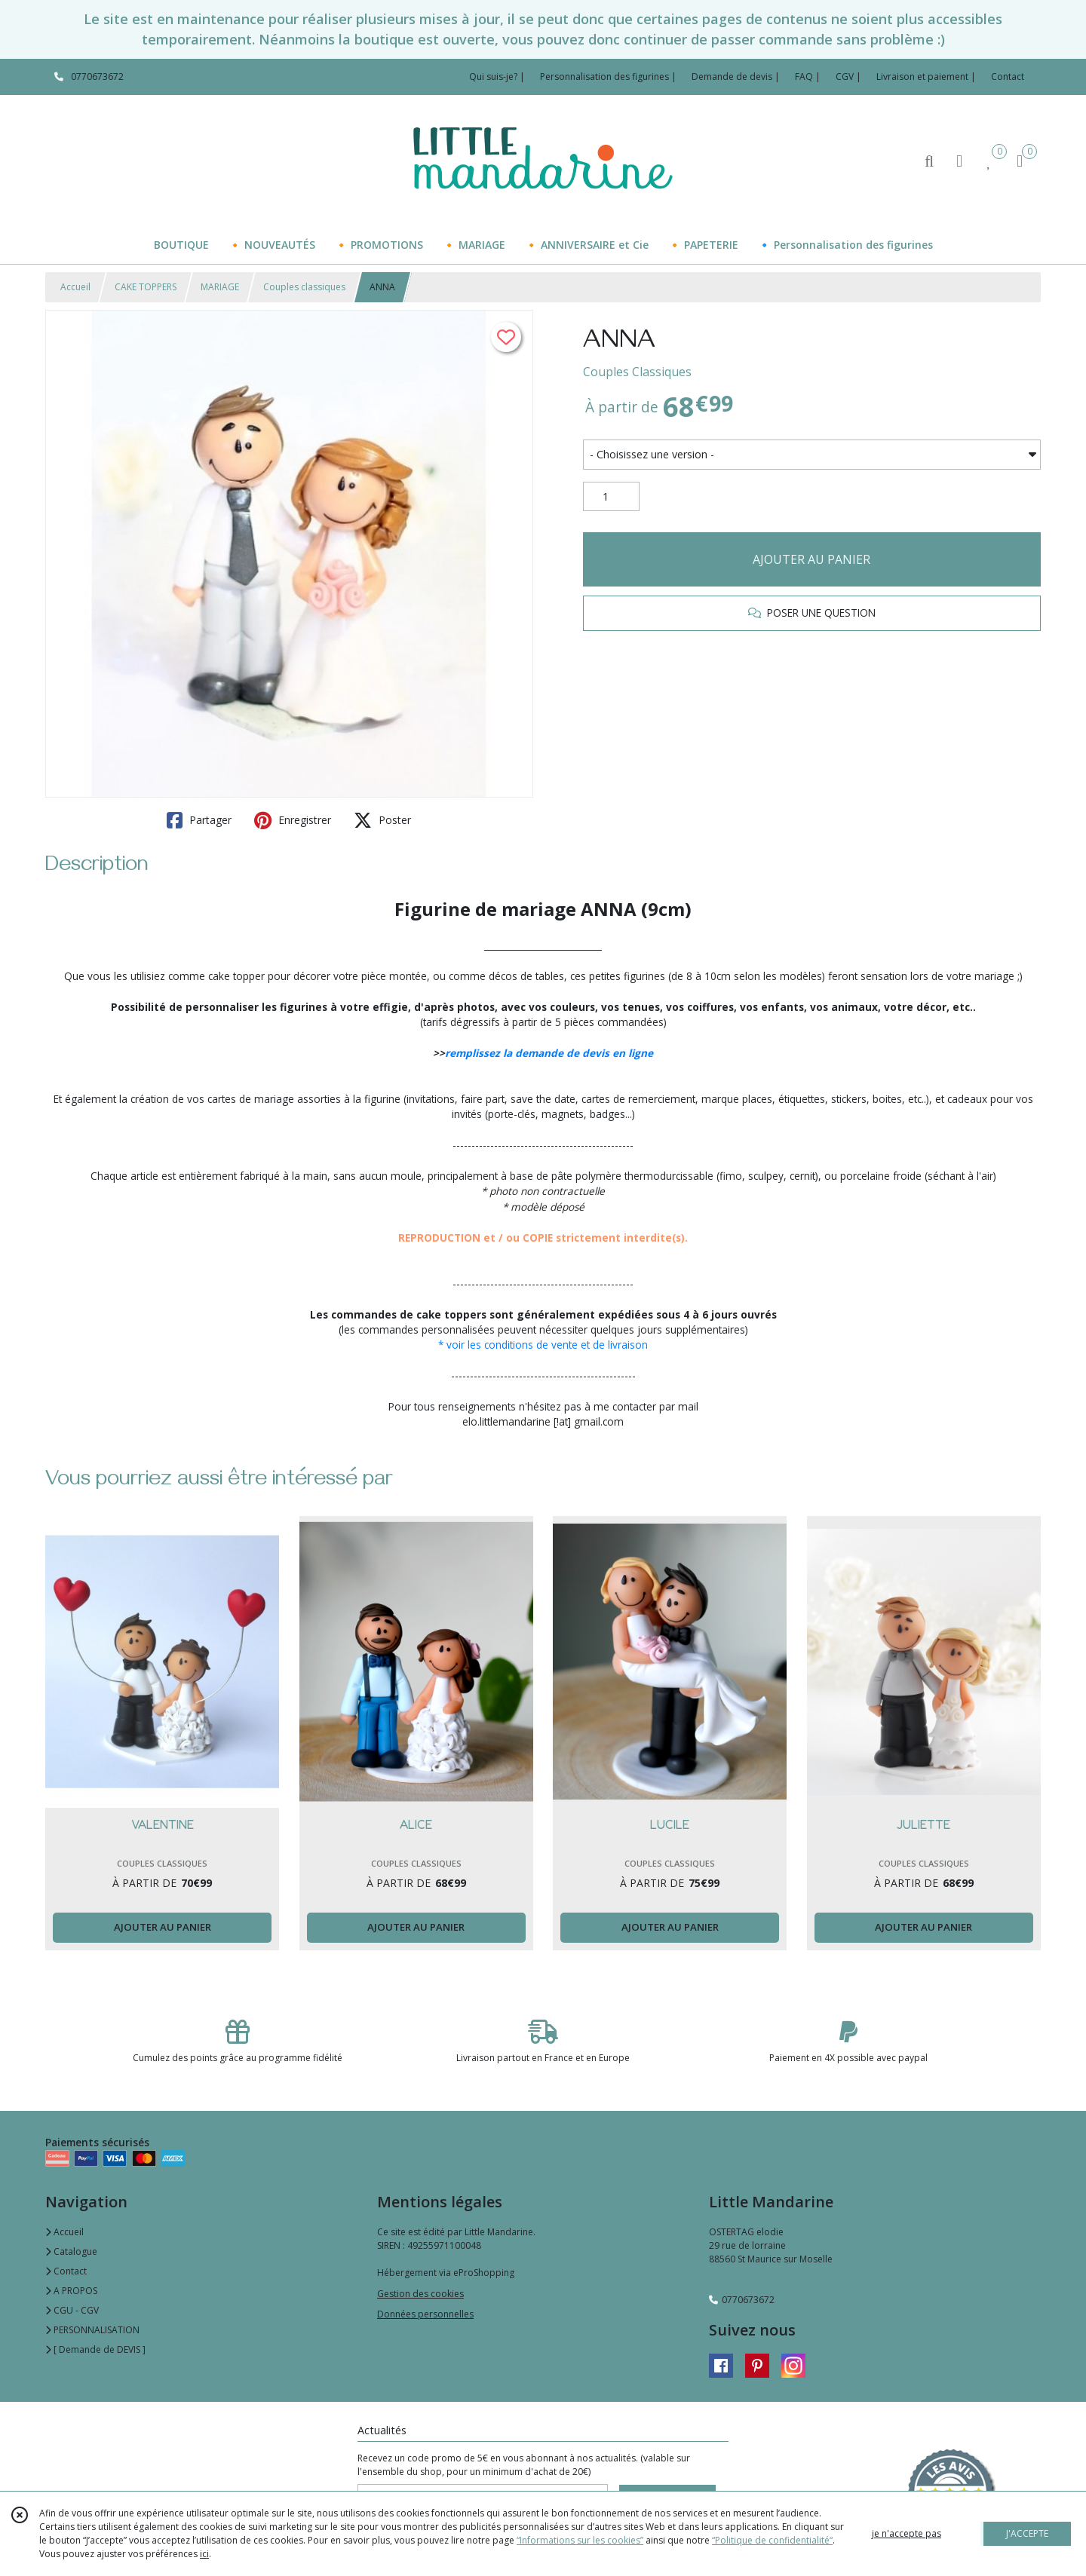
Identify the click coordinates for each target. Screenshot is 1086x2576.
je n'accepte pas (906, 2533)
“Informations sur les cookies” (580, 2540)
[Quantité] (611, 497)
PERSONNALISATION (92, 2329)
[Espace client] (959, 160)
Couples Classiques (637, 371)
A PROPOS (71, 2290)
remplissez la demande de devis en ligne (549, 1053)
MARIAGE (220, 286)
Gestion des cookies (420, 2293)
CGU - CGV (72, 2310)
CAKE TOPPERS (145, 286)
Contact (1007, 76)
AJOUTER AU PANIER (811, 559)
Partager (199, 820)
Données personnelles (425, 2314)
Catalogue (71, 2251)
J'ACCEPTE (1027, 2533)
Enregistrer (292, 820)
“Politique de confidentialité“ (772, 2540)
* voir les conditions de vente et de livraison (543, 1344)
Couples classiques (304, 286)
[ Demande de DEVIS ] (95, 2349)
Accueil (75, 286)
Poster (382, 820)
